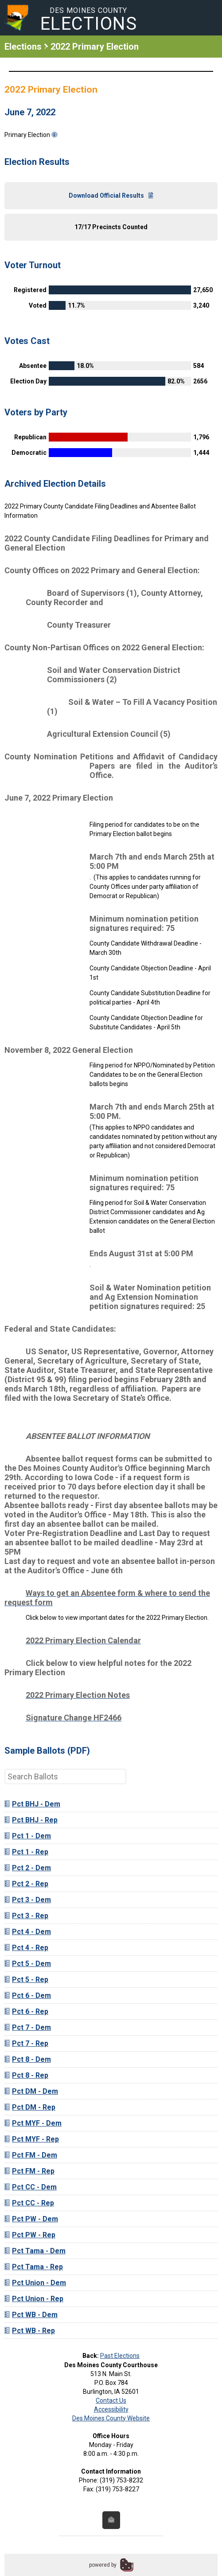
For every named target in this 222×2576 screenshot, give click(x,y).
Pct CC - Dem (30, 2187)
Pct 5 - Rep (26, 1979)
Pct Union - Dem (35, 2283)
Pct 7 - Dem (27, 2027)
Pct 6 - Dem (27, 1995)
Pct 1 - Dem (27, 1836)
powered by (103, 2565)
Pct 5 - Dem (27, 1963)
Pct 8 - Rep (26, 2075)
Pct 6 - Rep (26, 2011)
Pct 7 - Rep (26, 2043)
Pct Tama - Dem (35, 2251)
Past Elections (120, 2355)
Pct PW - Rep (29, 2235)
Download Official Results (111, 195)
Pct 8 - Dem (27, 2059)
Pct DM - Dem (31, 2091)
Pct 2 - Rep (26, 1884)
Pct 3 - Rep (26, 1915)
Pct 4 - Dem (27, 1931)
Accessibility (111, 2409)
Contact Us (111, 2400)
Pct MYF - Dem (33, 2123)
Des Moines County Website (111, 2418)
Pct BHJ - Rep (31, 1820)
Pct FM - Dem (30, 2155)
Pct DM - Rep (29, 2107)
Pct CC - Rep (29, 2203)
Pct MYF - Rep (31, 2139)
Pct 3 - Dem (27, 1900)
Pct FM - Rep (29, 2171)
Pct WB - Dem (31, 2314)
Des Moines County (88, 19)
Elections (23, 46)
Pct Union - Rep (33, 2299)
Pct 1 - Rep (26, 1852)
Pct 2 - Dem (27, 1868)
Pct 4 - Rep (26, 1947)
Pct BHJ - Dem (32, 1804)
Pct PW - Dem (31, 2219)
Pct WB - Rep (29, 2330)
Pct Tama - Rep (33, 2267)
